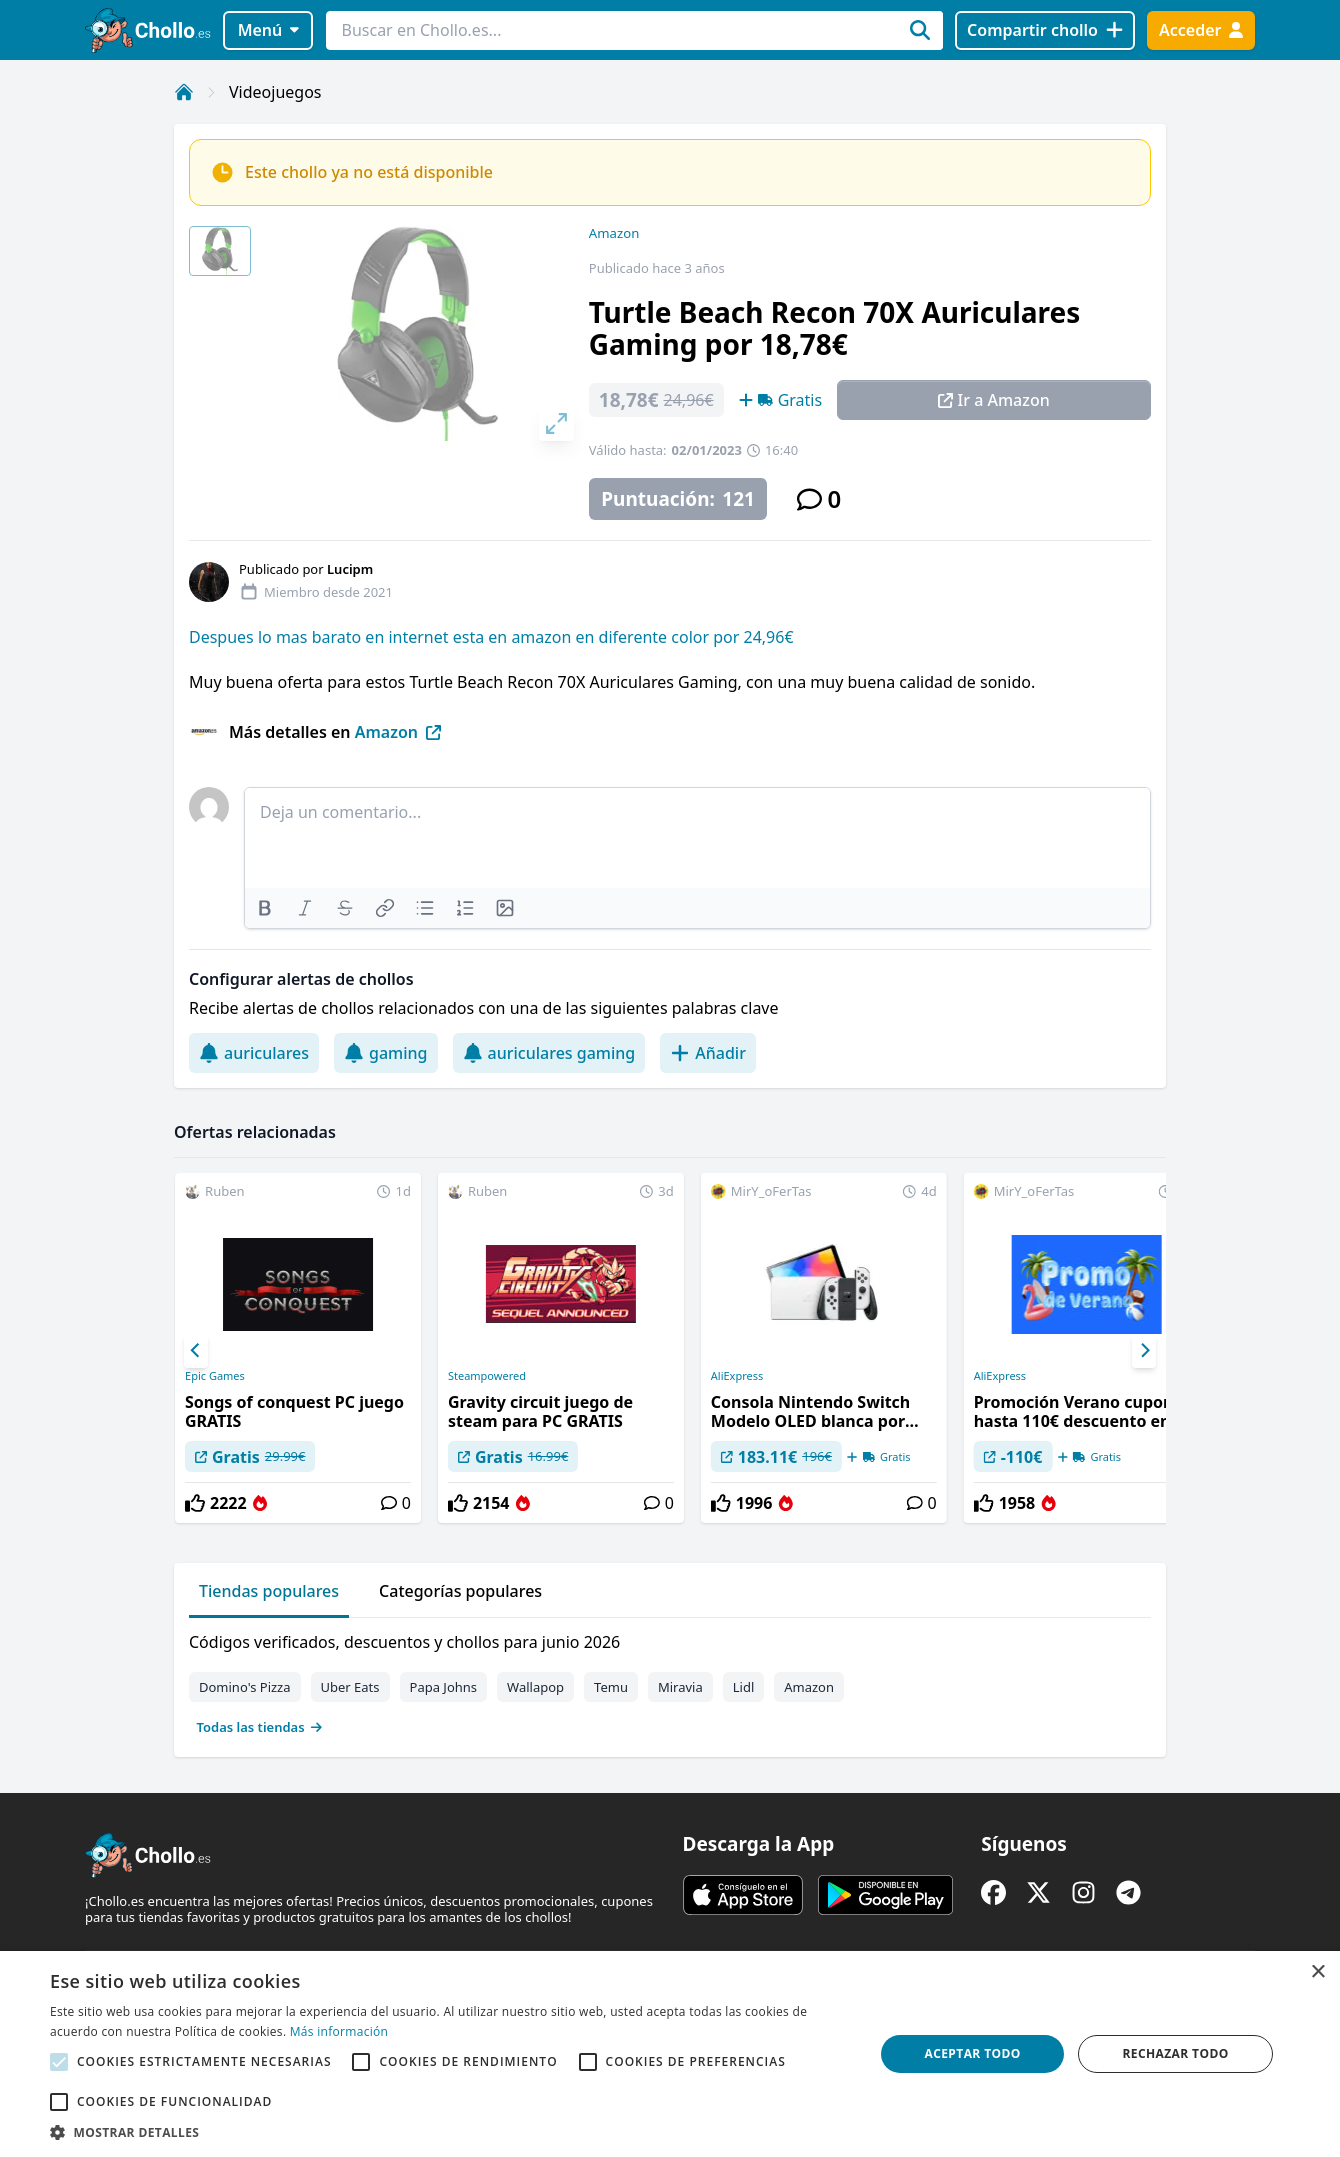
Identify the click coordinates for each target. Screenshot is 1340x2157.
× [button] (1317, 1972)
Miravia (680, 1687)
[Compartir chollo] (1044, 30)
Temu (611, 1687)
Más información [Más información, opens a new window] (339, 2031)
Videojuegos (275, 92)
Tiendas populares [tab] (269, 1591)
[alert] (670, 2054)
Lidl (744, 1687)
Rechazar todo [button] (1175, 2053)
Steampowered (487, 1376)
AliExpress (737, 1376)
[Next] (1144, 1351)
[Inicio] (184, 92)
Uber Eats (350, 1687)
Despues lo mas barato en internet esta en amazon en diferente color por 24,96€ (491, 637)
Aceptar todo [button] (973, 2053)
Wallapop (535, 1687)
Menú (268, 30)
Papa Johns (444, 1687)
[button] (450, 2132)
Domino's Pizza (245, 1687)
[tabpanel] (670, 1680)
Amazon (614, 233)
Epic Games (215, 1376)
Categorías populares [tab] (460, 1591)
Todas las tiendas (260, 1727)
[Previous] (196, 1351)
